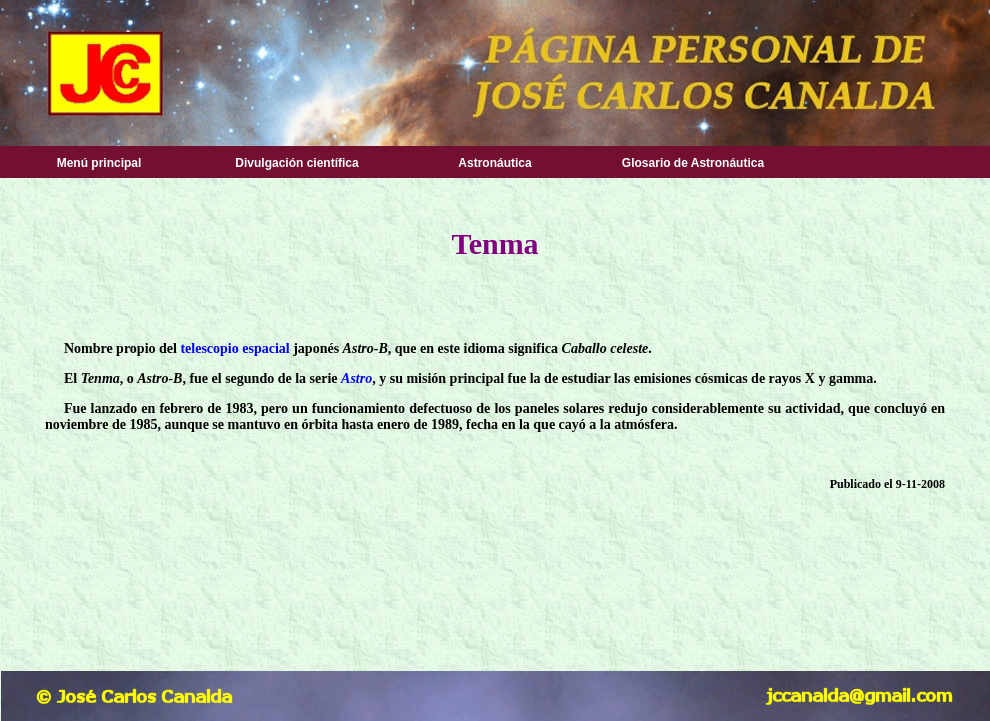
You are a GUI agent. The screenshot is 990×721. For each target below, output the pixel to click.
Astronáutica (494, 163)
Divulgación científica (296, 163)
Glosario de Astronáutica (693, 163)
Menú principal (99, 163)
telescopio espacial (234, 348)
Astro (356, 378)
